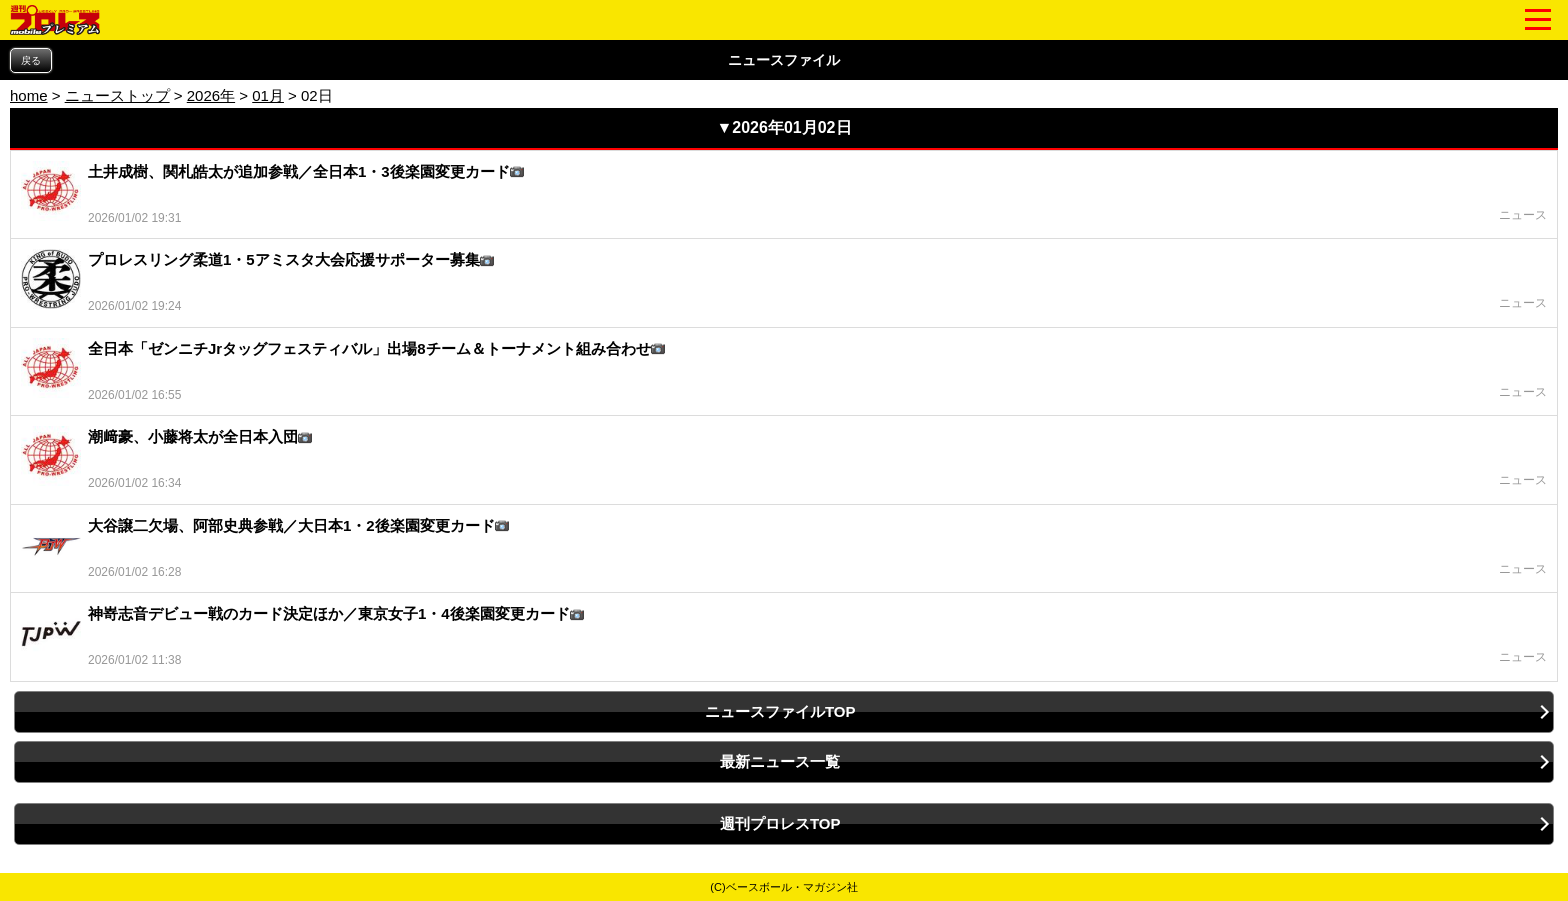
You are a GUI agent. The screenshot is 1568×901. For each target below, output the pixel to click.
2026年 (211, 95)
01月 (268, 95)
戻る (31, 60)
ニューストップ (117, 95)
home (29, 95)
